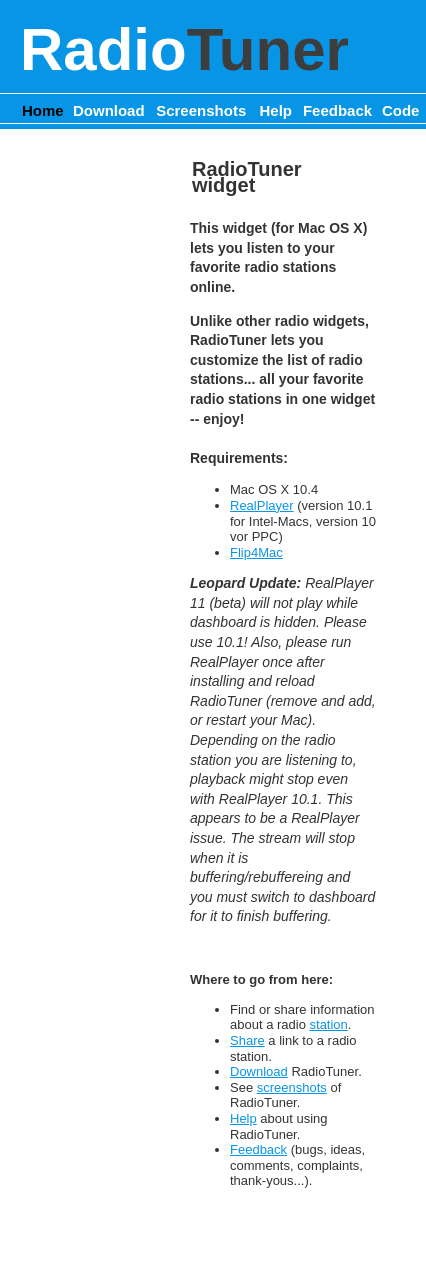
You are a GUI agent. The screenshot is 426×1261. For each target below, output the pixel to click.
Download (109, 110)
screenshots (292, 1087)
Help (276, 110)
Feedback (337, 110)
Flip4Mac (256, 552)
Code (401, 110)
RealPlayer (262, 505)
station (329, 1024)
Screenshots (201, 110)
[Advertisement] (90, 459)
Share (247, 1040)
